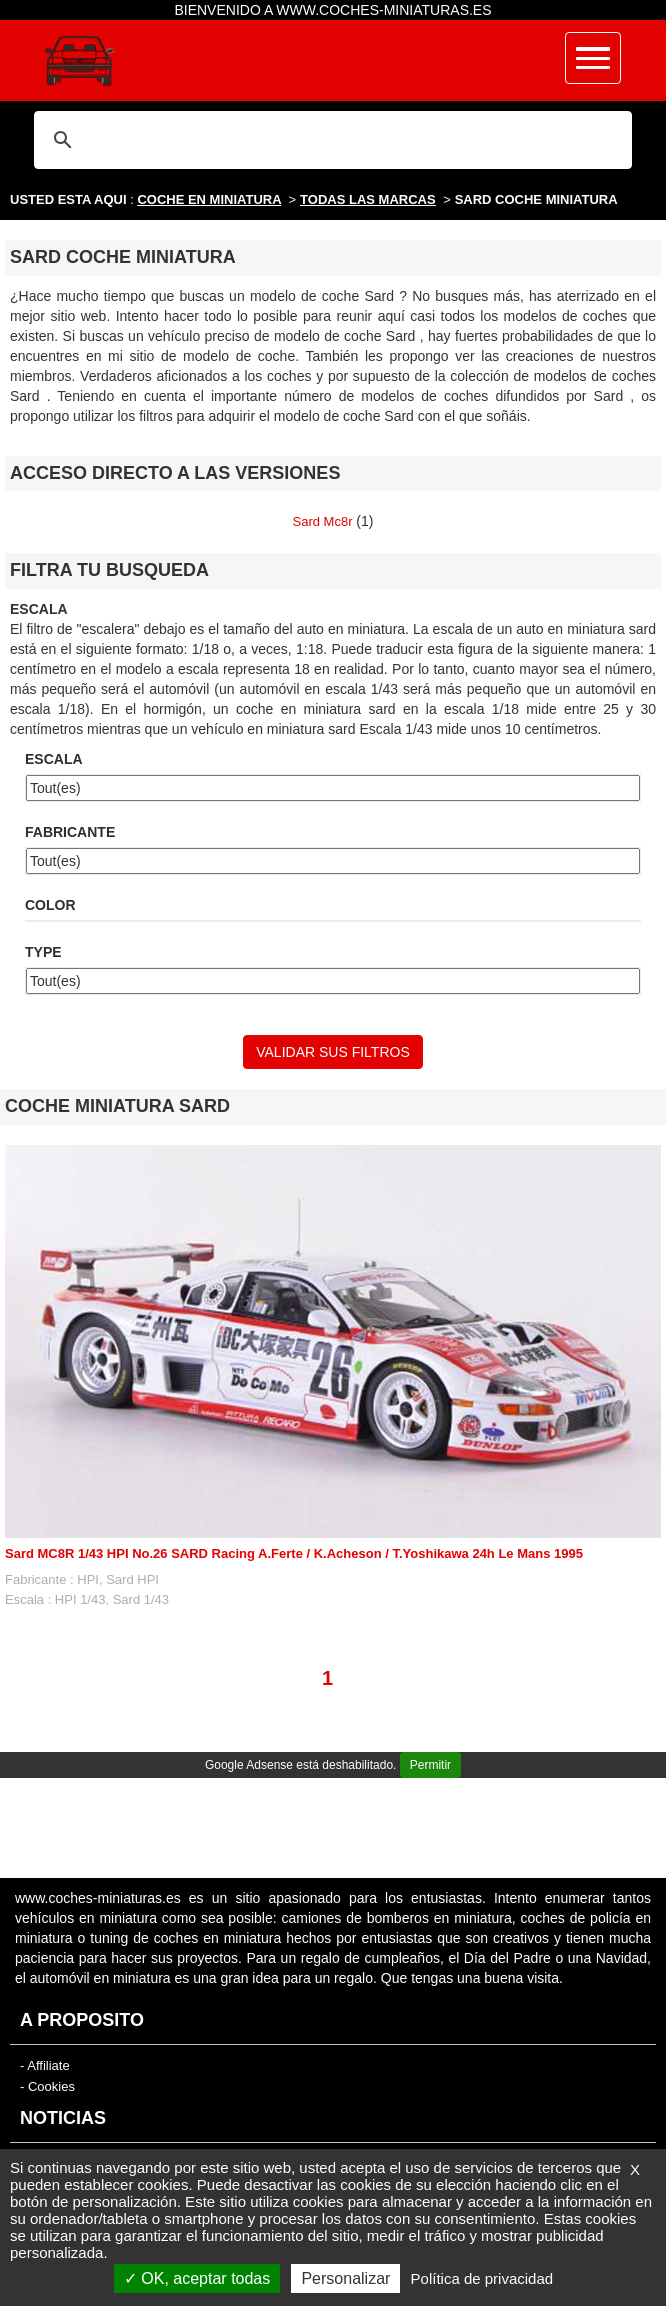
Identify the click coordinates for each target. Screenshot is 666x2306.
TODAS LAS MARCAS (368, 199)
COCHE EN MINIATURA (209, 199)
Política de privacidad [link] (482, 2278)
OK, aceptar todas (197, 2278)
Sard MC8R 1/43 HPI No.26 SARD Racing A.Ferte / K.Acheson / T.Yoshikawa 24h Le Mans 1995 (294, 1553)
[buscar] (330, 139)
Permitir (430, 1765)
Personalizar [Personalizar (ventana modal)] (345, 2278)
